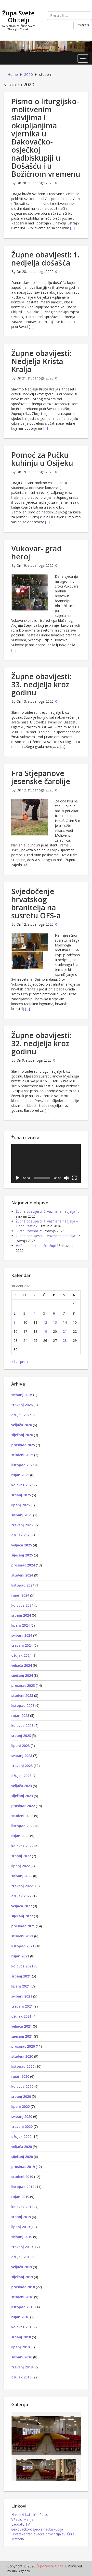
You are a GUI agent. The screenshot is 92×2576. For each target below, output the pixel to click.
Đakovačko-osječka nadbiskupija (37, 2529)
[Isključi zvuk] (66, 1178)
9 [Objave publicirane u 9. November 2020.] (14, 1322)
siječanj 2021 (22, 2036)
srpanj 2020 (21, 2096)
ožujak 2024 (21, 1655)
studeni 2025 (22, 1455)
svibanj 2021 (21, 1996)
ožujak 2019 (21, 2256)
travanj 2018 (22, 2367)
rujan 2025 (20, 1475)
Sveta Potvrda (27, 1231)
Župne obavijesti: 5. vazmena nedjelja (45, 1211)
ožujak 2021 (21, 2016)
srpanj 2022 (21, 1856)
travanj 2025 (22, 1525)
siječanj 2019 (22, 2277)
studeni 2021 (22, 1936)
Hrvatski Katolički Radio (29, 2514)
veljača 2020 (21, 2146)
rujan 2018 (20, 2317)
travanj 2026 (22, 1404)
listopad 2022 (22, 1825)
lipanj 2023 (20, 1745)
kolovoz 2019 (22, 2206)
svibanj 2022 (21, 1876)
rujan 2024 (20, 1595)
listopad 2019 (22, 2186)
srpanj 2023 (21, 1735)
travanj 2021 (22, 2006)
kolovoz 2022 (22, 1845)
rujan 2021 (20, 1956)
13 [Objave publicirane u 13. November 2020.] (55, 1322)
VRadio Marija (22, 2519)
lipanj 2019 (20, 2226)
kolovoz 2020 (22, 2086)
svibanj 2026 (21, 1394)
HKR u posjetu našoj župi (36, 1245)
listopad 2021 (22, 1946)
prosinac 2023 (23, 1685)
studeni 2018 (22, 2297)
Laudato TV (20, 2524)
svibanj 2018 (21, 2357)
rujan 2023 (20, 1715)
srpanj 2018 (21, 2337)
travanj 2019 (22, 2246)
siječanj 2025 (22, 1555)
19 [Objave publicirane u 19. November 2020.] (45, 1331)
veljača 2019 (21, 2267)
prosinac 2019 (23, 2166)
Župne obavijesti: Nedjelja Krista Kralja (41, 361)
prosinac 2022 (23, 1805)
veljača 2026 (21, 1424)
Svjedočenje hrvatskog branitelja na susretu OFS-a (36, 903)
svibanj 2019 (21, 2236)
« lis (14, 1361)
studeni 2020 (22, 2056)
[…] (72, 228)
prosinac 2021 (23, 1926)
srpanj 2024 (21, 1615)
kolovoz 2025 (22, 1485)
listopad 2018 (22, 2307)
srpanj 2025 (21, 1495)
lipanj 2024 (20, 1625)
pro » (24, 1361)
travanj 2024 (22, 1645)
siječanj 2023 (22, 1795)
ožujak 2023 (21, 1775)
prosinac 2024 (23, 1565)
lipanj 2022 (20, 1866)
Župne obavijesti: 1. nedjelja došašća (45, 259)
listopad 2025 (22, 1465)
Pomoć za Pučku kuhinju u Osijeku (42, 459)
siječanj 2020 (22, 2156)
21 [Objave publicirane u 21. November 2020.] (65, 1331)
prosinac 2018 (23, 2287)
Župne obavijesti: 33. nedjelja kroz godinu (41, 684)
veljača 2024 (21, 1665)
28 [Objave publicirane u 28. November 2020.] (65, 1340)
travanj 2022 (22, 1886)
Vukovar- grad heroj (36, 553)
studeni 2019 (22, 2176)
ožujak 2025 (21, 1535)
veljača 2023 (21, 1785)
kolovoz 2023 (22, 1725)
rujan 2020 (20, 2076)
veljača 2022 (21, 1906)
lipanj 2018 (20, 2347)
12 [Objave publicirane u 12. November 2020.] (45, 1322)
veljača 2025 (21, 1545)
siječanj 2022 (22, 1916)
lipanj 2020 (20, 2106)
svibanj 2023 (21, 1755)
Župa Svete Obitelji (18, 16)
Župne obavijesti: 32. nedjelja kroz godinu (41, 1043)
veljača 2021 (21, 2026)
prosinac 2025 (23, 1445)
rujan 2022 (20, 1835)
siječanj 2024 (22, 1675)
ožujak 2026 (21, 1414)
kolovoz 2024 (22, 1605)
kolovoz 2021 (22, 1966)
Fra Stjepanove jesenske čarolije (40, 777)
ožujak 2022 (21, 1896)
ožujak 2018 (21, 2377)
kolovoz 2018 (22, 2327)
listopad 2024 (22, 1585)
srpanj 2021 (21, 1976)
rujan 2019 (20, 2196)
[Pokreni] (17, 1178)
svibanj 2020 (21, 2116)
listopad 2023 (22, 1705)
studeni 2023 (22, 1695)
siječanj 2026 (22, 1434)
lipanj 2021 (20, 1986)
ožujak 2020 (21, 2136)
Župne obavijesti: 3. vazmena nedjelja (45, 1235)
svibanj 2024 (21, 1635)
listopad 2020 (22, 2066)
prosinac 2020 (23, 2046)
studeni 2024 (22, 1575)
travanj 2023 (22, 1765)
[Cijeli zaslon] (74, 1178)
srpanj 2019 (21, 2216)
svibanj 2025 (21, 1515)
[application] (46, 1163)
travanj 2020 (22, 2126)
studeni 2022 (22, 1815)
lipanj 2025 (20, 1505)
